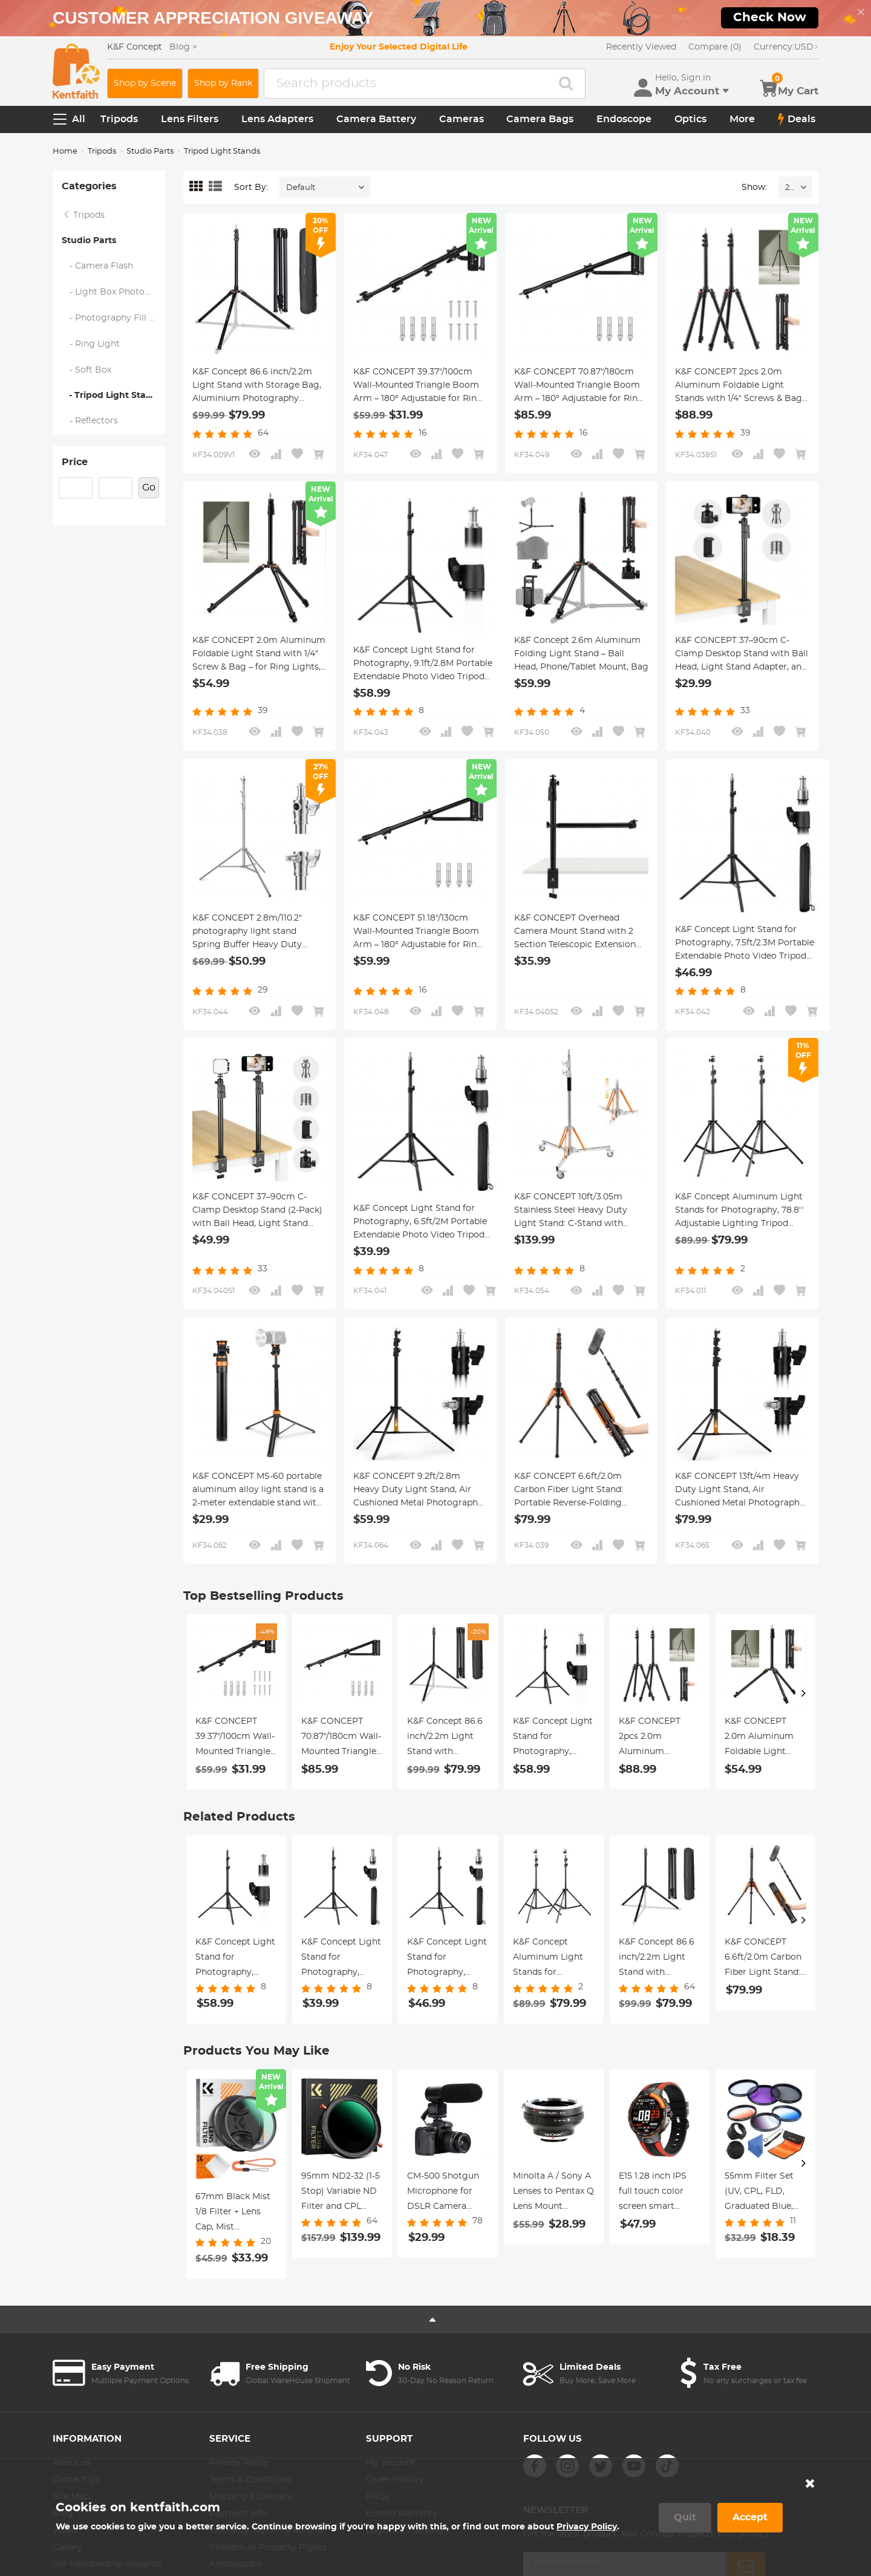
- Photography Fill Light (113, 318)
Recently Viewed (641, 47)
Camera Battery (376, 119)
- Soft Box (86, 370)
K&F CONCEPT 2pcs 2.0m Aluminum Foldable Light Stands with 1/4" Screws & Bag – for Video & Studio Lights (742, 386)
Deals (796, 119)
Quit (685, 2517)
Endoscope (623, 119)
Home (65, 151)
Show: (754, 187)
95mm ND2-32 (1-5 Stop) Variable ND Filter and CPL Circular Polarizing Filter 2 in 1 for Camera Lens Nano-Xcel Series (340, 2193)
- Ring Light (91, 344)
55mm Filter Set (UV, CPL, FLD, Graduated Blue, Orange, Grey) (759, 2193)
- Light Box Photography (113, 292)
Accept (750, 2517)
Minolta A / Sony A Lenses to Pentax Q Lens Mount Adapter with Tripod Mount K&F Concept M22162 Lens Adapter (553, 2193)
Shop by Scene (145, 83)
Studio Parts (150, 151)
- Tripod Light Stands (112, 395)
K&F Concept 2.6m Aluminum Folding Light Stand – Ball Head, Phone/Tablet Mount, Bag (581, 653)
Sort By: (251, 187)
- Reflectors (90, 421)
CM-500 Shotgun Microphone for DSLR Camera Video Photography (443, 2193)
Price (75, 462)
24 (789, 188)
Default (300, 188)
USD (786, 47)
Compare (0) (715, 47)
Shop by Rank (223, 83)
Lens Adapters (277, 119)
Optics (690, 119)
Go (148, 487)
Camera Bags (539, 119)
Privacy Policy (586, 2527)
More (742, 119)
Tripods (119, 119)
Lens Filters (189, 119)
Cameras (461, 119)
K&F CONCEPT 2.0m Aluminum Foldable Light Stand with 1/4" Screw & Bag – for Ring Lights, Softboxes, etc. (258, 655)
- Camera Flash (97, 266)
